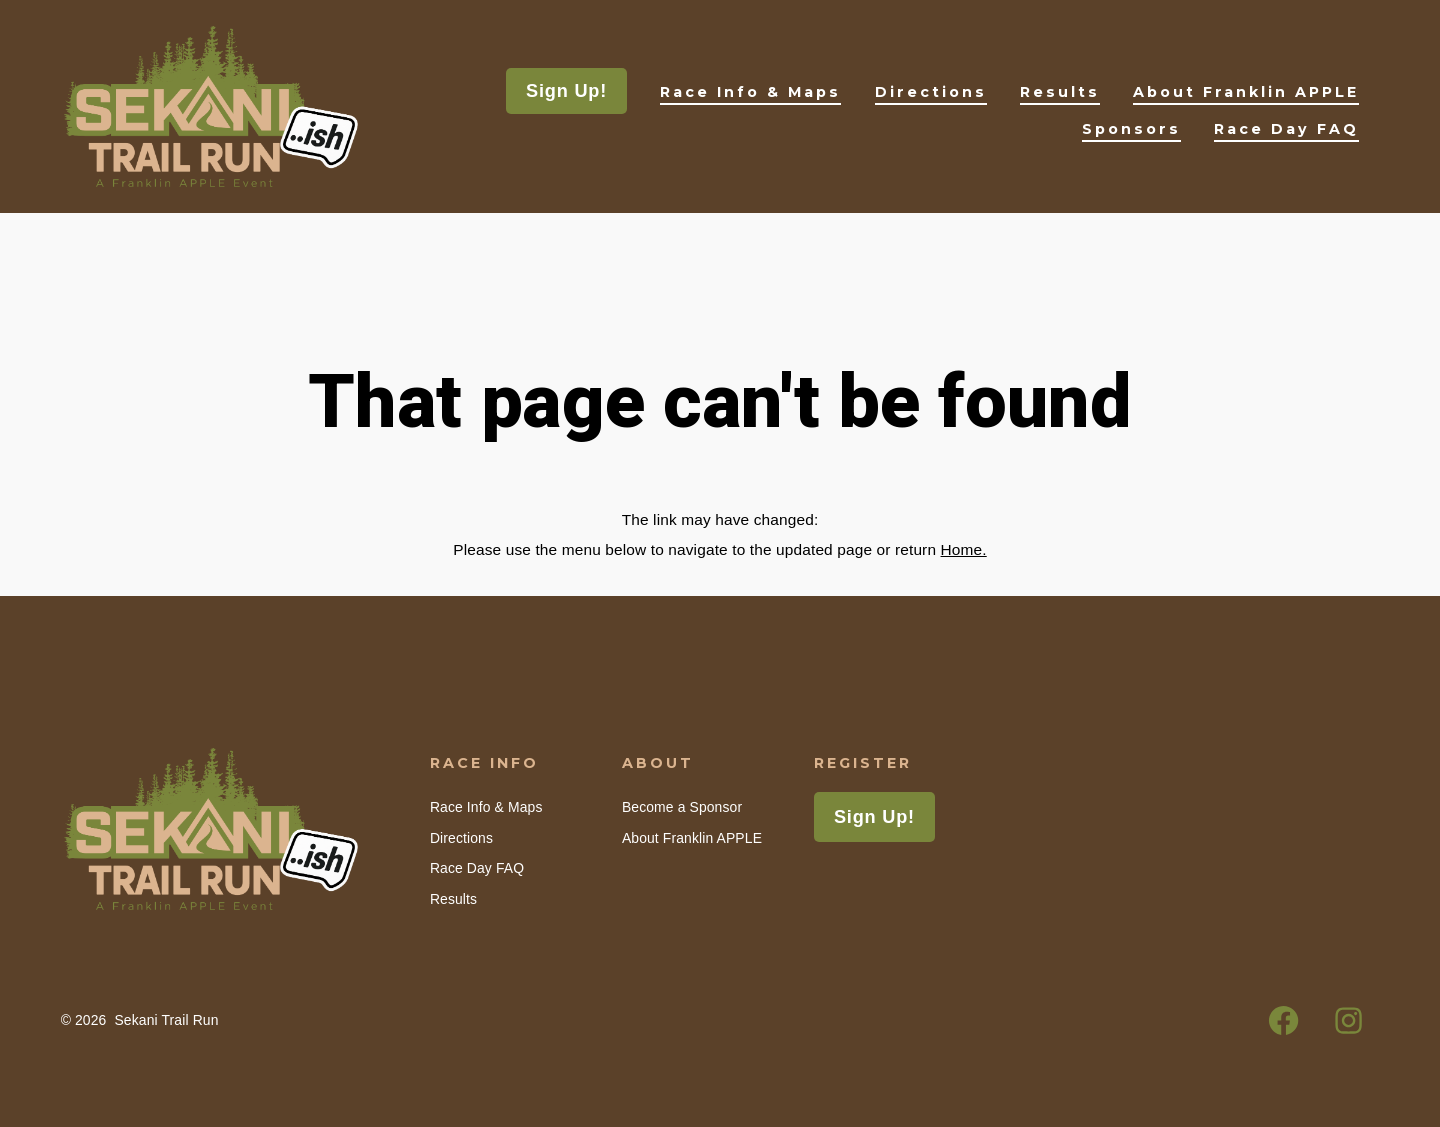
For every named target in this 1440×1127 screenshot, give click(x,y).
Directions (931, 92)
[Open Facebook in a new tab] (1283, 1020)
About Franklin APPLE (1246, 92)
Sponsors (1131, 129)
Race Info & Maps (750, 92)
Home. (964, 549)
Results (1060, 92)
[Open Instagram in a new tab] (1349, 1020)
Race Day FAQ (1286, 129)
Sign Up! (566, 91)
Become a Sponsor (682, 807)
